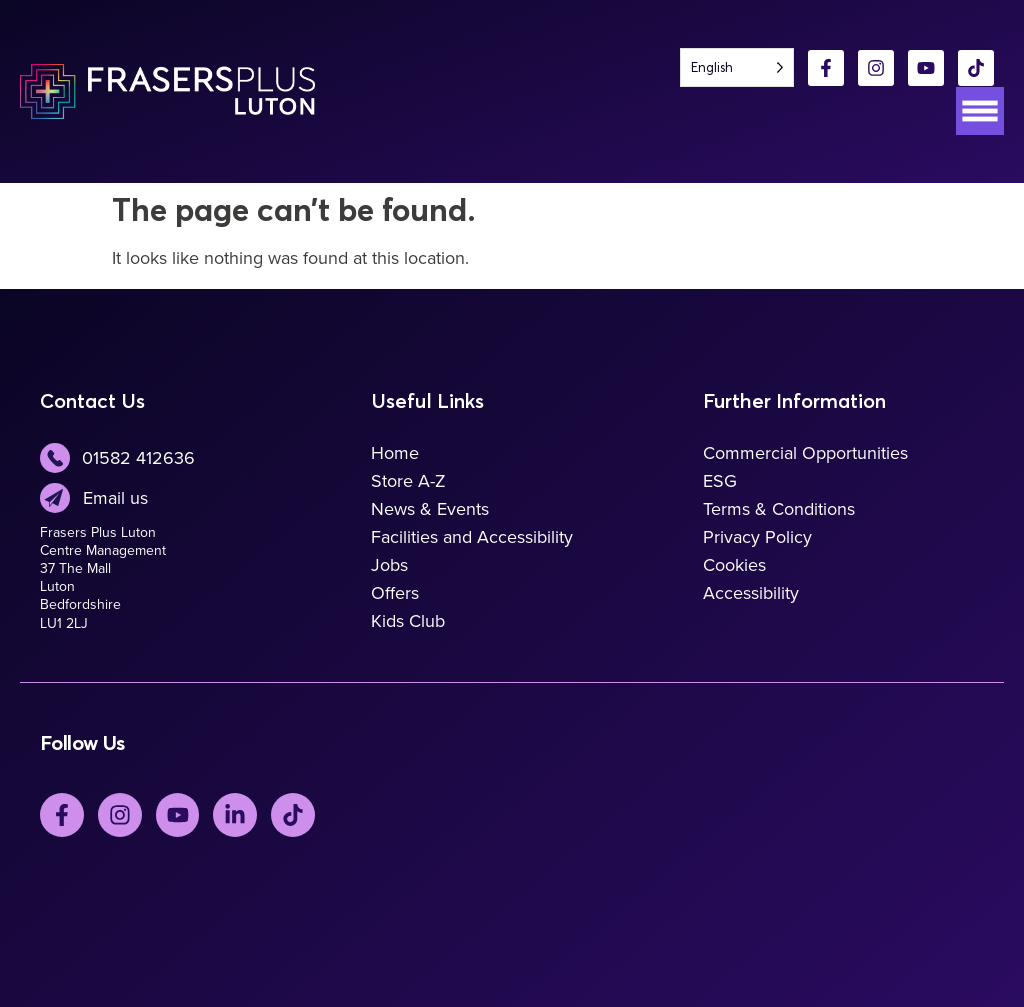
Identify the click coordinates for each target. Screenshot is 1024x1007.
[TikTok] (976, 68)
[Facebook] (826, 68)
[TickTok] (294, 815)
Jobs (389, 565)
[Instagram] (876, 68)
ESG (720, 481)
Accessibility (751, 593)
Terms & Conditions (779, 509)
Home (395, 453)
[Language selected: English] (737, 67)
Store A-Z (408, 481)
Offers (395, 593)
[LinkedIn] (236, 815)
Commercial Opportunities (805, 453)
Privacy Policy (757, 537)
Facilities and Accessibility (472, 537)
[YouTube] (926, 68)
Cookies (734, 565)
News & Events (430, 509)
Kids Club (408, 621)
